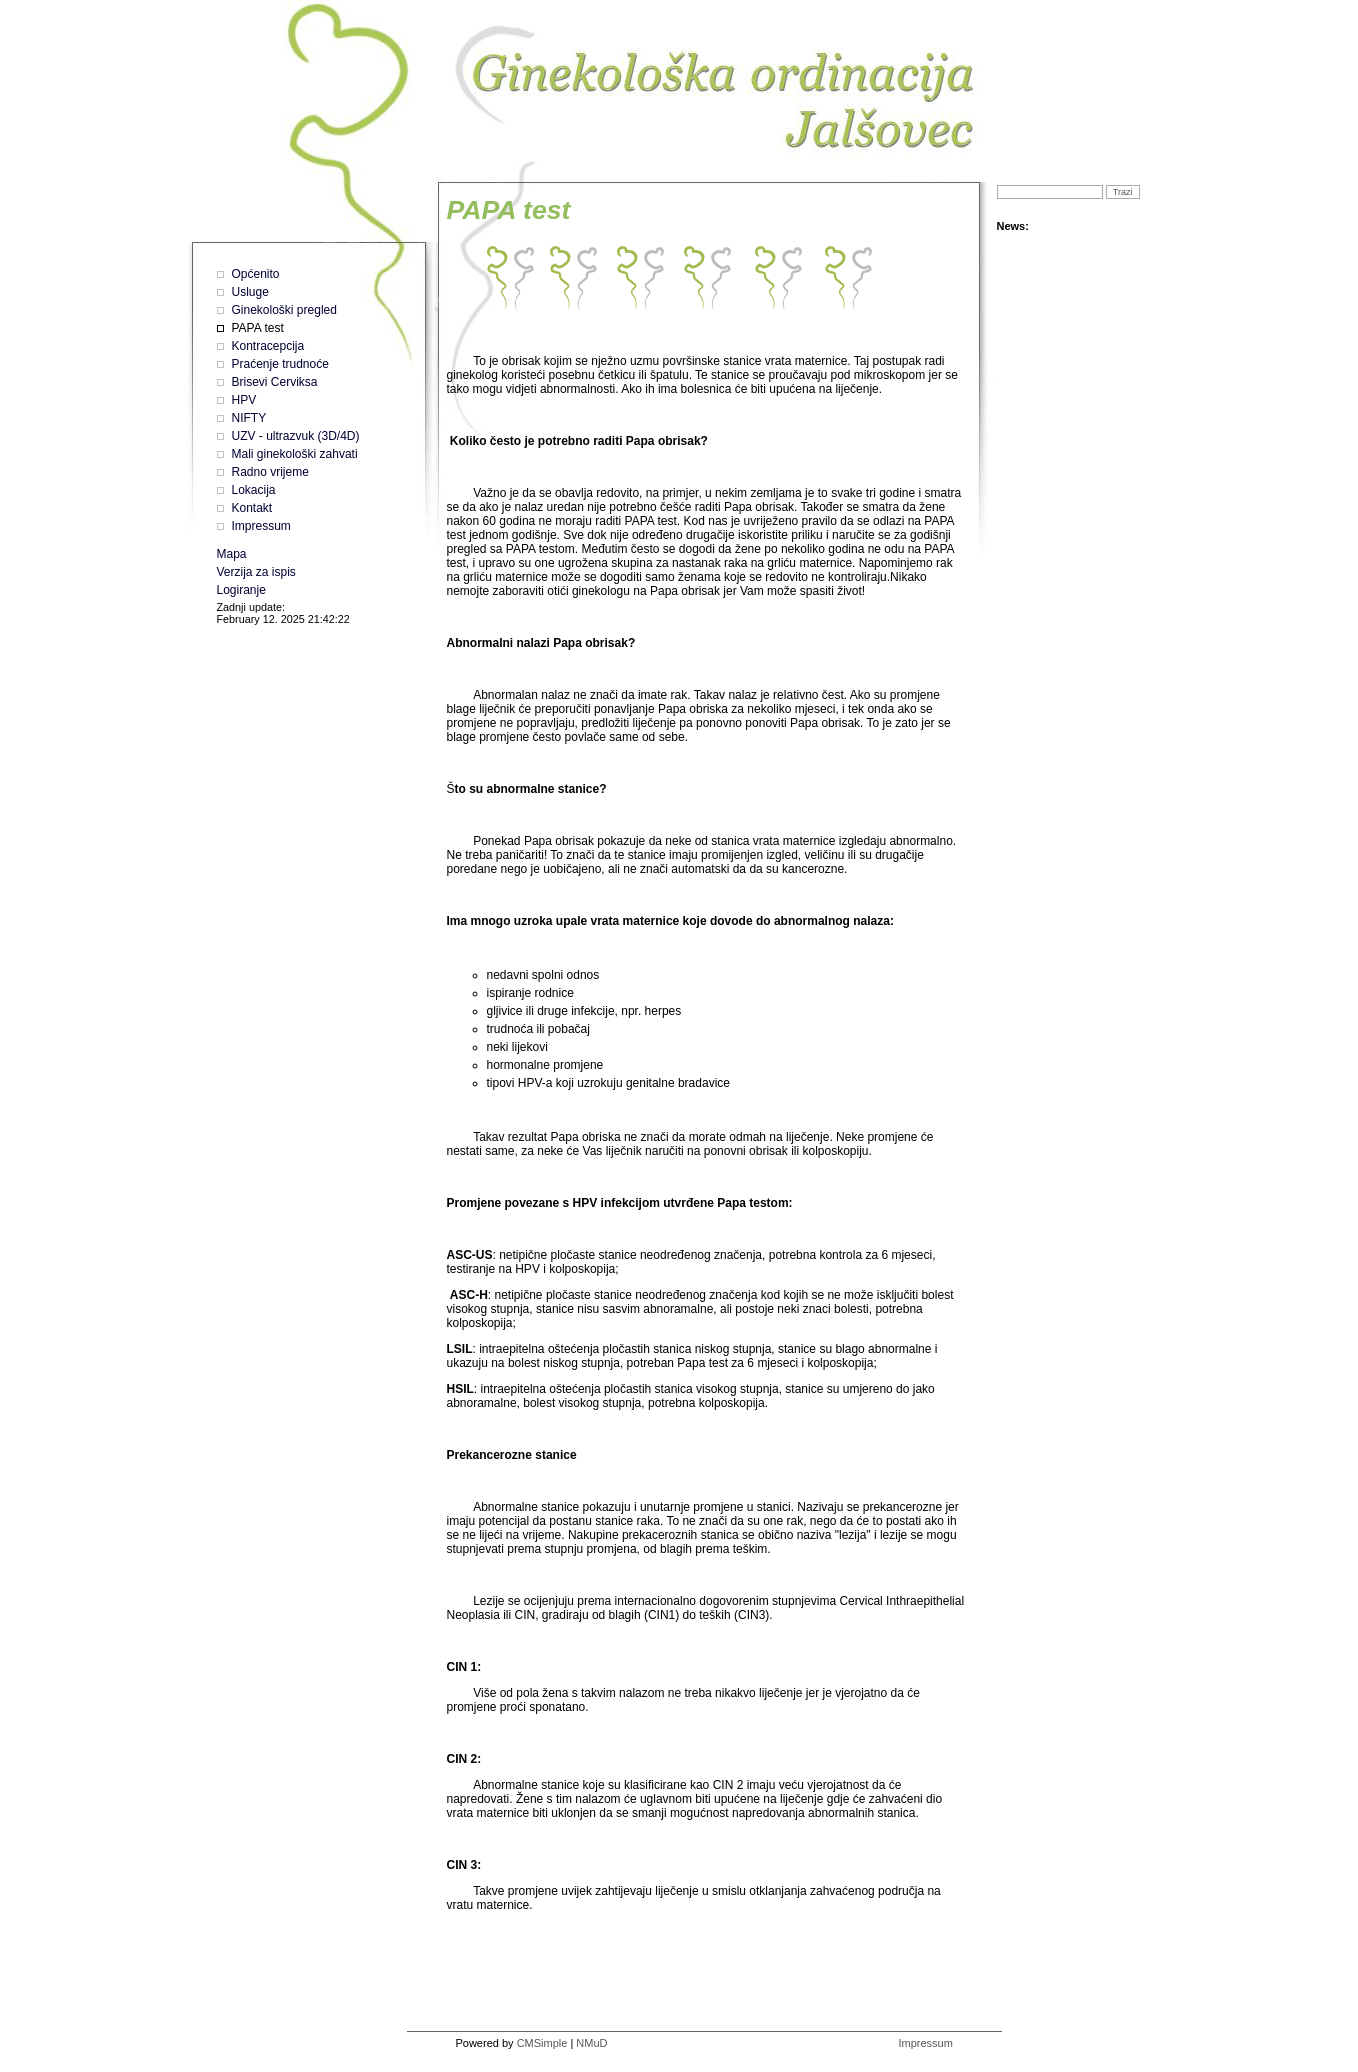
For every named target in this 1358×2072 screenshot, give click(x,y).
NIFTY (249, 418)
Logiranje (241, 590)
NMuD (591, 2043)
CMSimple (542, 2043)
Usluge (250, 292)
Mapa (232, 554)
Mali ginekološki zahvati (295, 454)
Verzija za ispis (256, 572)
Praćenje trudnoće (280, 364)
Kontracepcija (268, 346)
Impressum (261, 526)
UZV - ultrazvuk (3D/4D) (296, 436)
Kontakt (252, 508)
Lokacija (254, 490)
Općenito (256, 274)
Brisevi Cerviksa (275, 382)
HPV (244, 400)
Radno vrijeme (270, 472)
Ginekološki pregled (284, 310)
